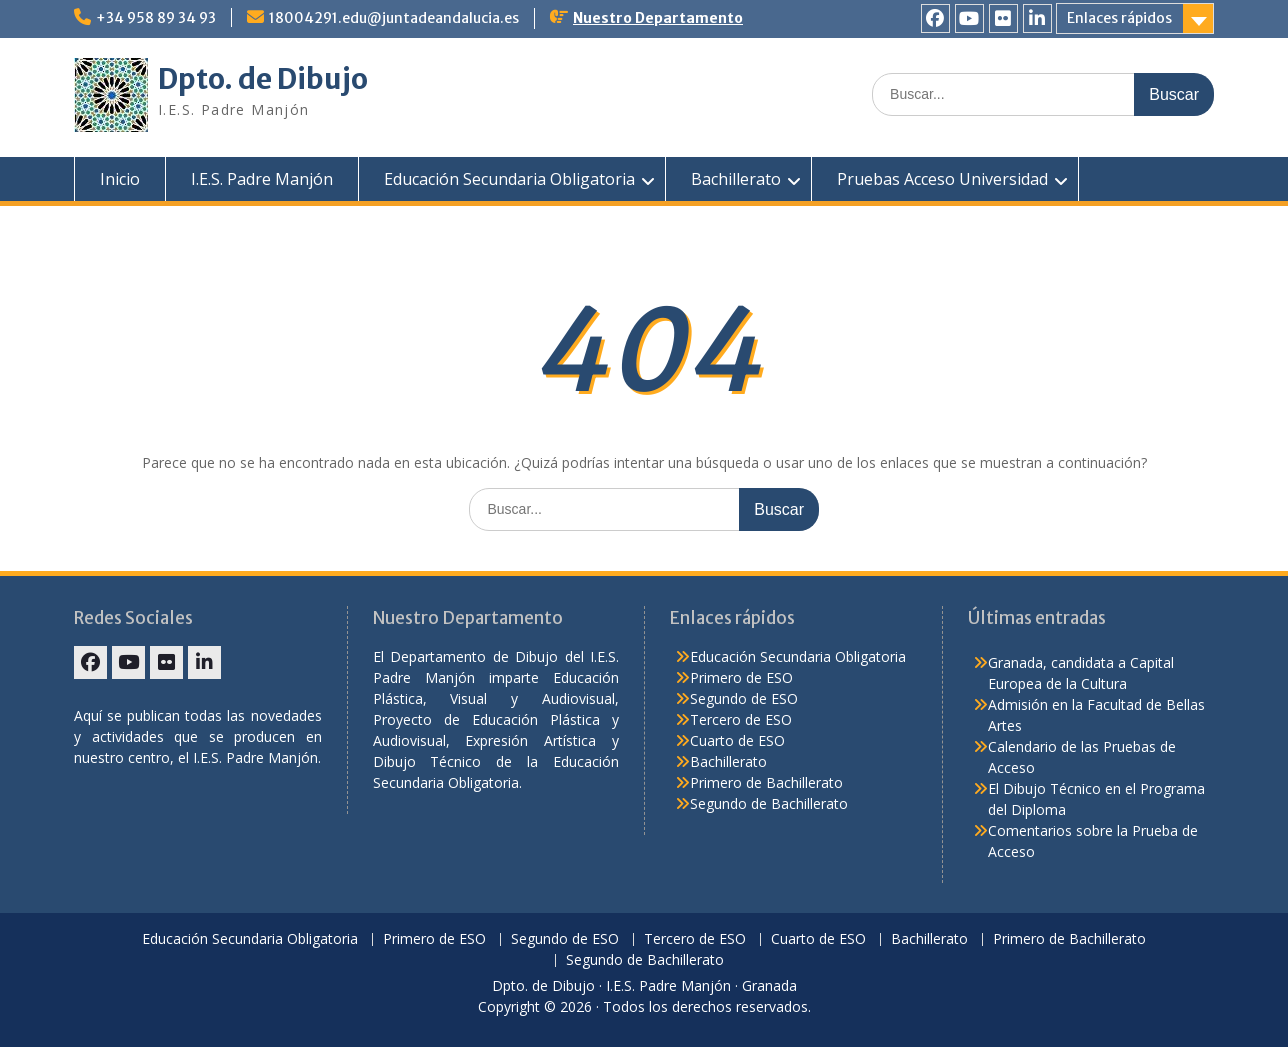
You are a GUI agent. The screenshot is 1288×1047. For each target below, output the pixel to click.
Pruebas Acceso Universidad (942, 179)
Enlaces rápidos (1119, 18)
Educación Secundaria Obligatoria (509, 179)
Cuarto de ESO (737, 740)
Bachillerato (736, 179)
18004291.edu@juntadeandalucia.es (394, 18)
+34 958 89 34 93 (156, 18)
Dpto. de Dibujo (263, 79)
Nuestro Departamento (658, 18)
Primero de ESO (741, 677)
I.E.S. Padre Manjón (262, 179)
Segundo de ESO (744, 698)
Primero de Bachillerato (766, 782)
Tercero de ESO (741, 719)
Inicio (120, 179)
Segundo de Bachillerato (769, 803)
